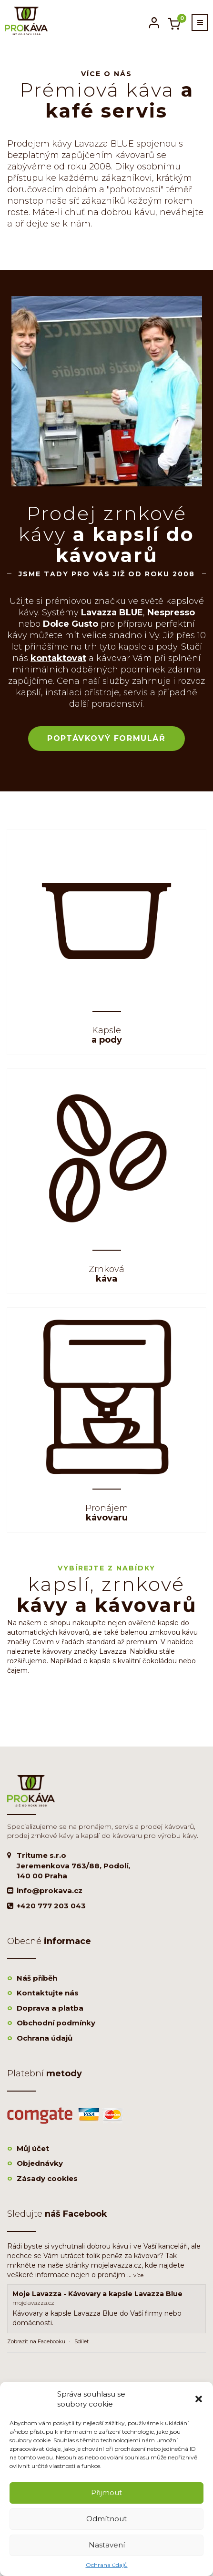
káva (106, 1274)
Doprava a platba (50, 2008)
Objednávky (40, 2163)
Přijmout (106, 2492)
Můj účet (33, 2148)
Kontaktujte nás (48, 1992)
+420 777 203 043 (51, 1905)
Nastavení (107, 2544)
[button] (198, 2399)
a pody (106, 1035)
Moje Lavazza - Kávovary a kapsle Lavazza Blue (97, 2294)
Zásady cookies (47, 2178)
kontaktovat (58, 658)
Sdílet (81, 2341)
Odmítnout (106, 2518)
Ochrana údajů (107, 2564)
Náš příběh (37, 1978)
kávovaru (106, 1513)
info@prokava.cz (49, 1890)
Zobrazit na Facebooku (36, 2341)
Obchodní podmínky (56, 2022)
